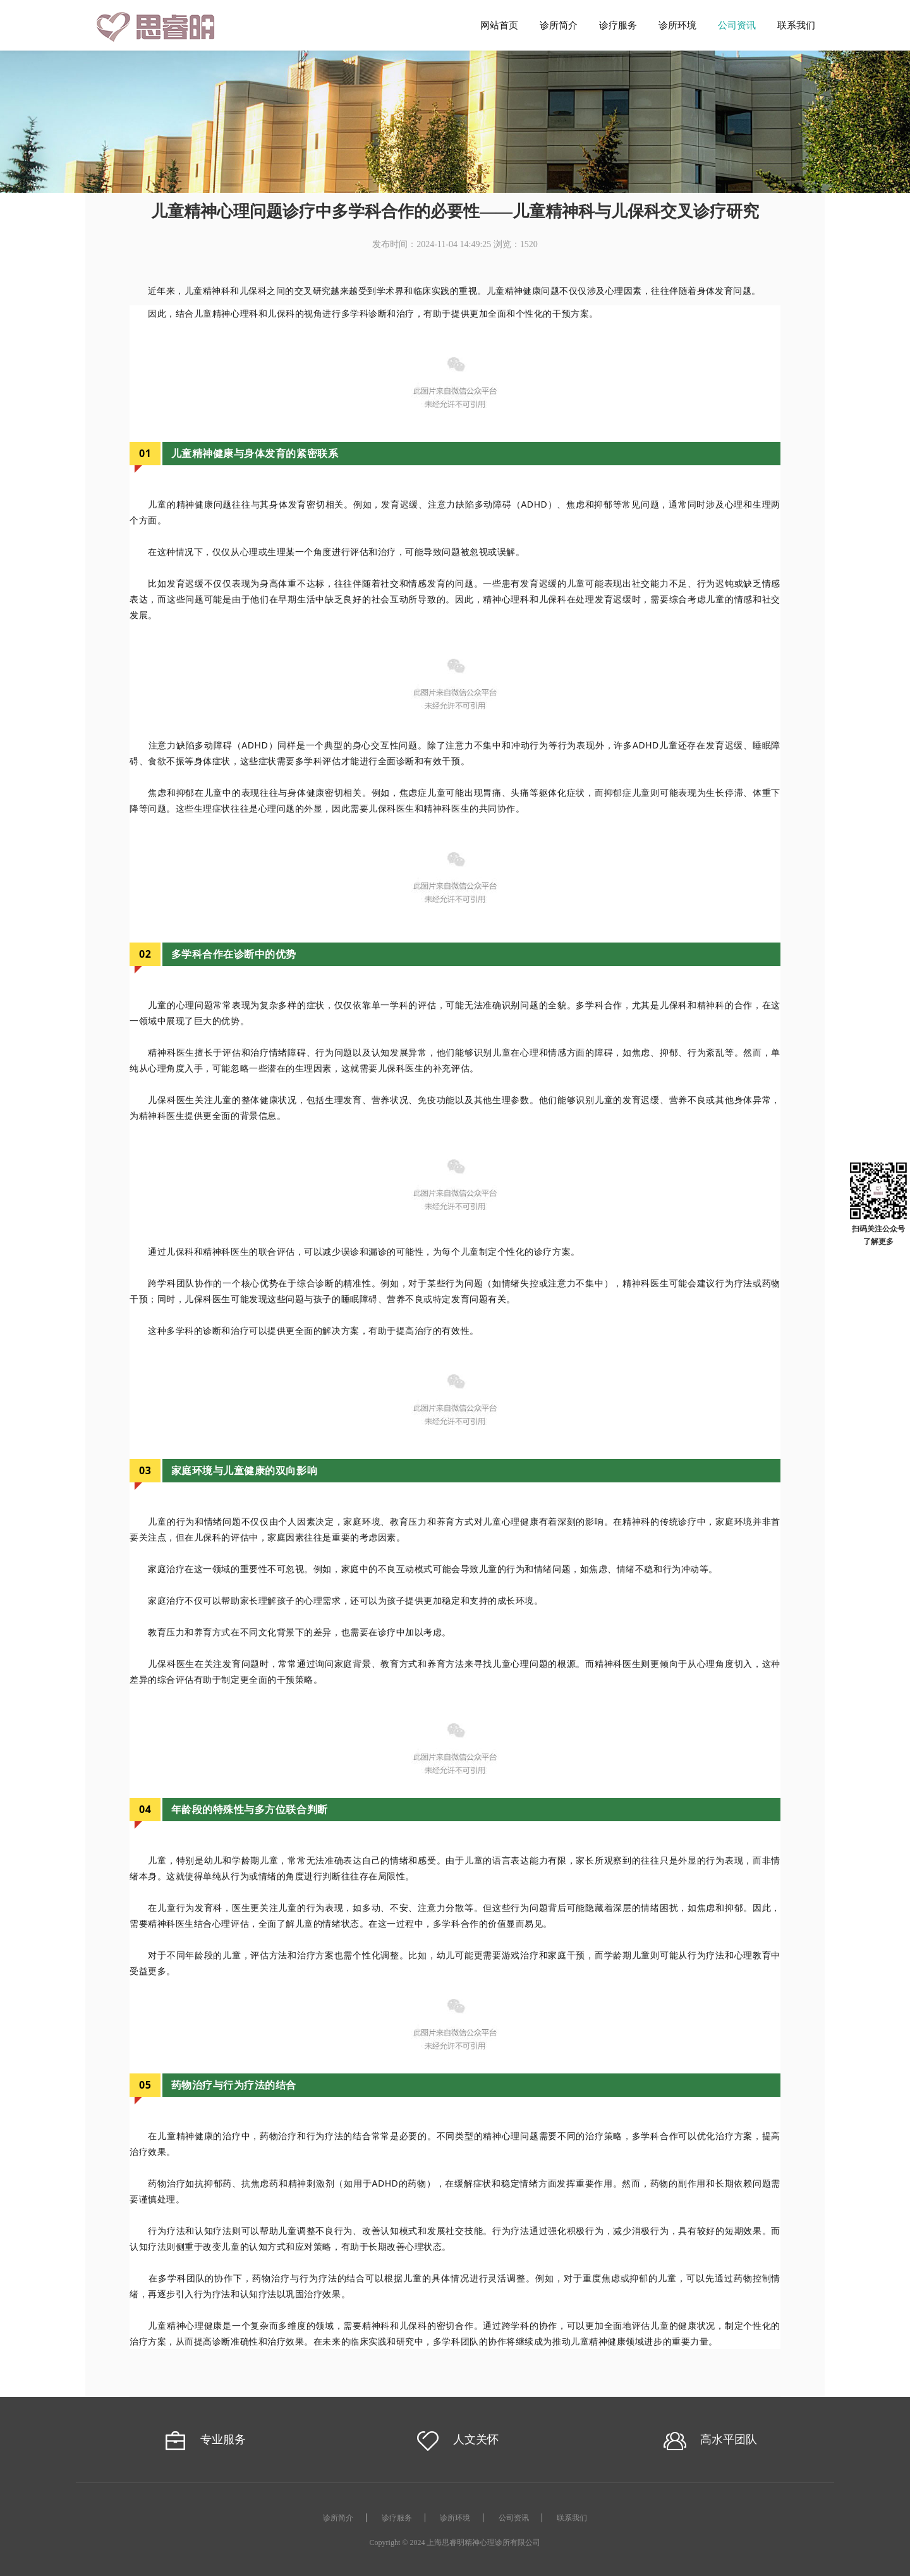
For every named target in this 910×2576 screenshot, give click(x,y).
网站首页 (499, 25)
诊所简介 (559, 25)
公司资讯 (737, 25)
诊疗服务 (618, 25)
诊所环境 (677, 25)
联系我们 (796, 25)
